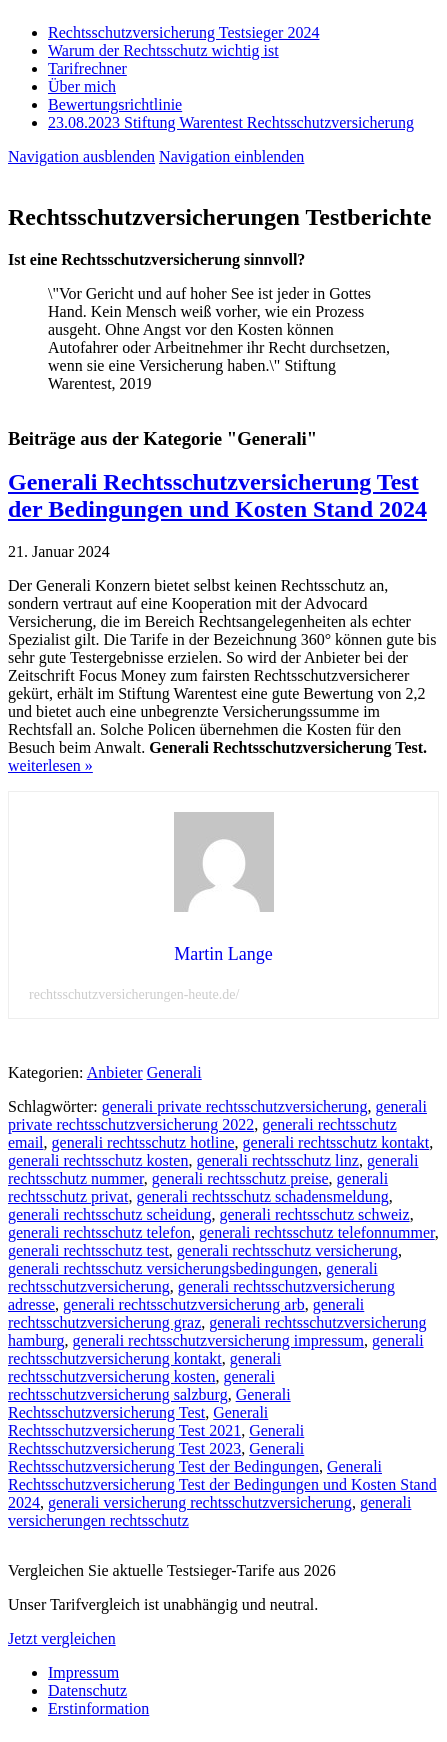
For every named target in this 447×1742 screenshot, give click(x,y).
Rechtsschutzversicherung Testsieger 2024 (183, 32)
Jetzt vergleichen (62, 1638)
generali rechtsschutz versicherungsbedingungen (163, 1268)
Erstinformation (98, 1708)
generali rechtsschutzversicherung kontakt (216, 1349)
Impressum (83, 1672)
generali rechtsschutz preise (240, 1178)
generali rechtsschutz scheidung (109, 1214)
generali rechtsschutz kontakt (336, 1142)
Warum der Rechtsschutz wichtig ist (163, 50)
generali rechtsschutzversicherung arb (184, 1304)
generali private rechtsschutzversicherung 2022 (217, 1115)
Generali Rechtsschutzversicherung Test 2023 (156, 1439)
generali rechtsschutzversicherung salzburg (141, 1385)
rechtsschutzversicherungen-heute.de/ (134, 994)
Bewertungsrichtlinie (115, 104)
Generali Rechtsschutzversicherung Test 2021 (138, 1421)
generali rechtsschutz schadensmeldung (262, 1196)
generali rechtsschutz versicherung (287, 1250)
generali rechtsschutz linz (277, 1160)
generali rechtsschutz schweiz (314, 1214)
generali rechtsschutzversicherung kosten (144, 1367)
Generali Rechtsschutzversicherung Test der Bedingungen (163, 1457)
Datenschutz (87, 1690)
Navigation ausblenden (81, 156)
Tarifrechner (87, 68)
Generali (174, 1072)
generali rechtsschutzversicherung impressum (218, 1340)
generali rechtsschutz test (88, 1250)
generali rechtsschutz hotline (143, 1142)
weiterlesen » (50, 765)
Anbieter (115, 1072)
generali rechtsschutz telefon (99, 1232)
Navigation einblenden (231, 156)
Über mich (82, 86)
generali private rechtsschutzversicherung (235, 1106)
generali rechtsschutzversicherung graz (186, 1313)
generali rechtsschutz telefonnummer (317, 1232)
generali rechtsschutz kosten (98, 1160)
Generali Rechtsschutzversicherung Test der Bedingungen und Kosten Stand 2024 (217, 495)
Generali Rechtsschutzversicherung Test (149, 1403)
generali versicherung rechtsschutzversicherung (200, 1502)
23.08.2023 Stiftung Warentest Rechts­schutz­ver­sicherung (231, 122)
